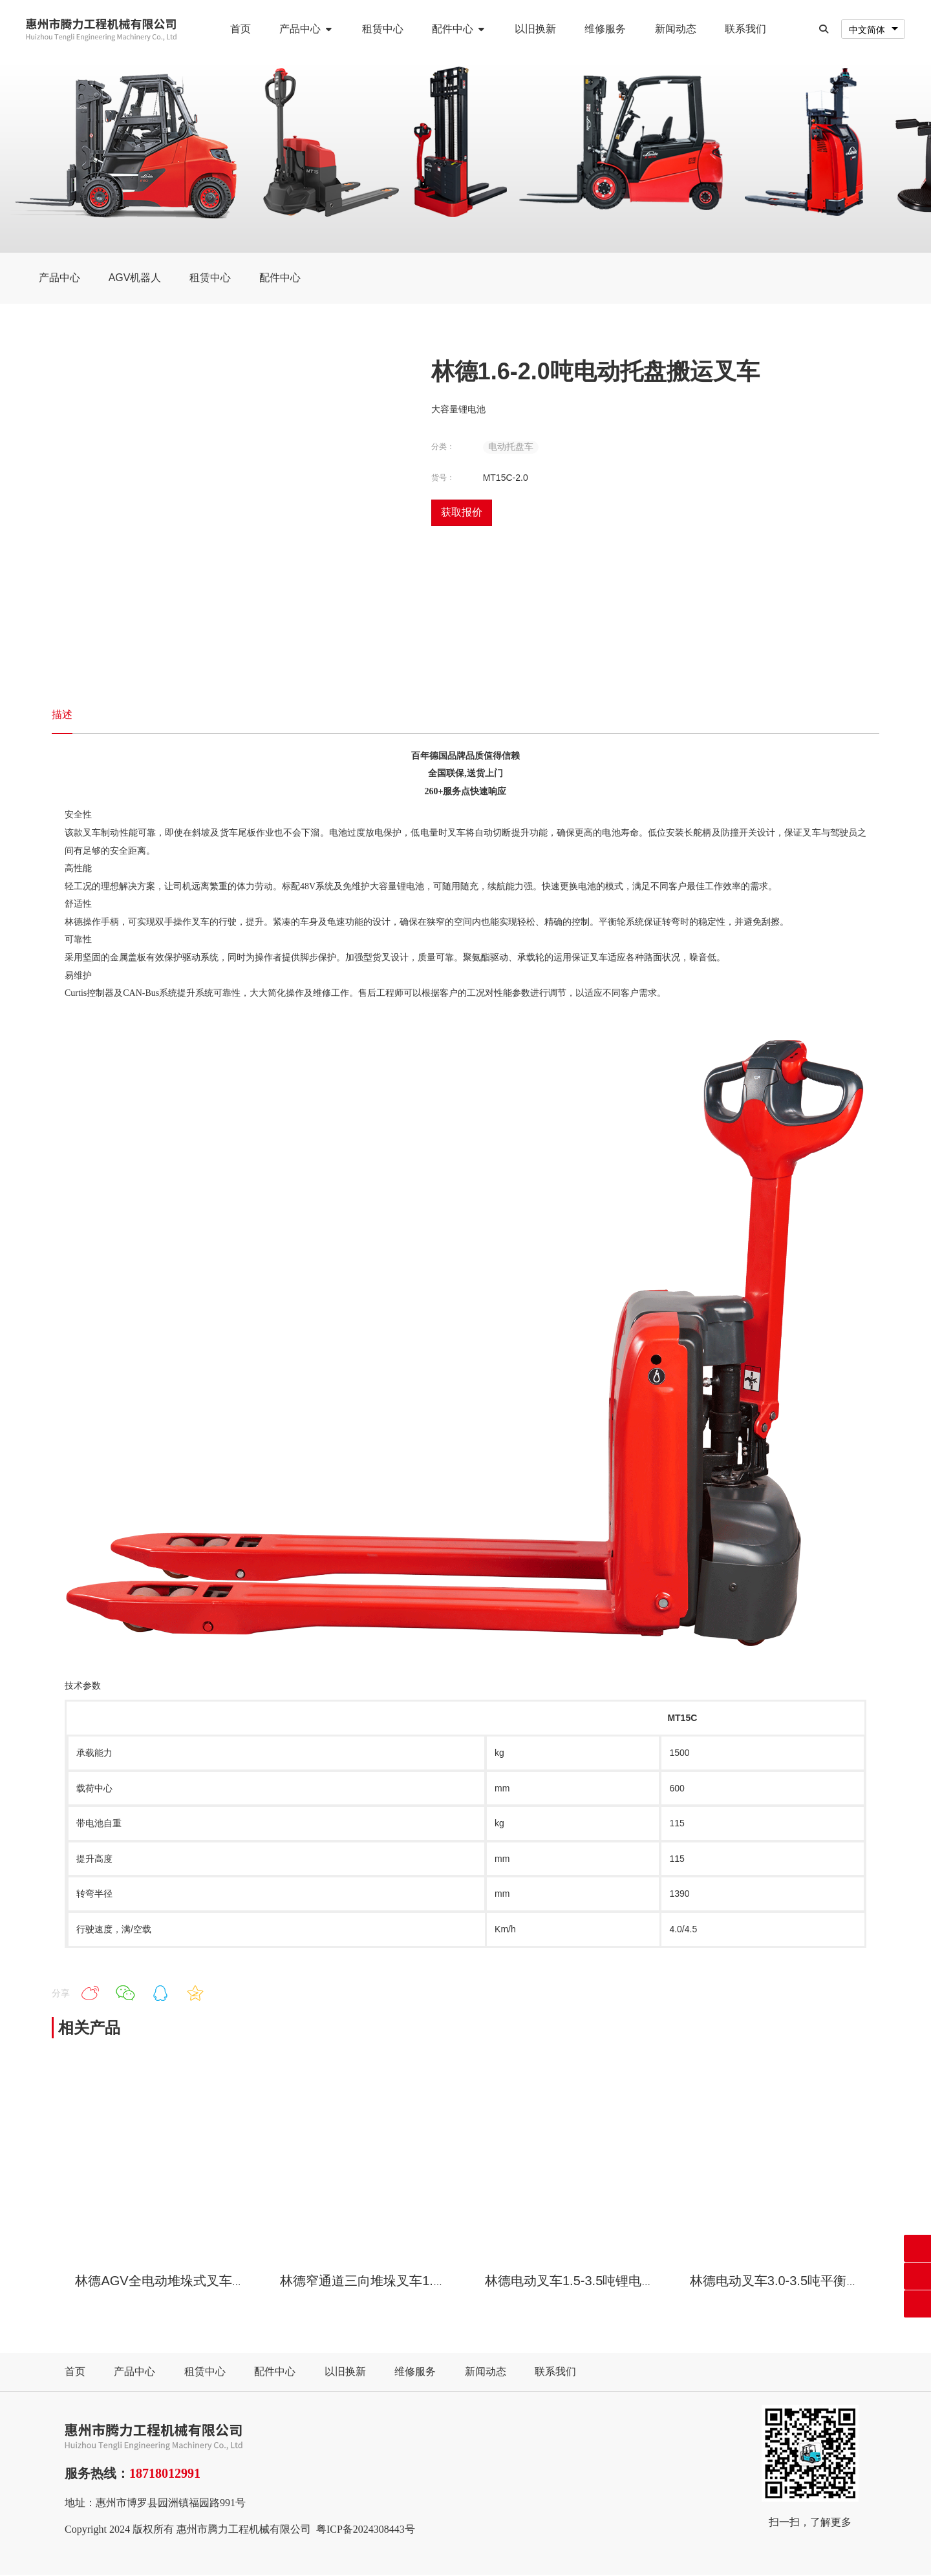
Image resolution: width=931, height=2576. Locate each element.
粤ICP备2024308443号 (365, 2530)
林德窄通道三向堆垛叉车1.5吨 (366, 2281)
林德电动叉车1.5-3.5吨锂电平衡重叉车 (595, 2281)
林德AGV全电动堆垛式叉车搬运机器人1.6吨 (201, 2281)
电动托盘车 (510, 447)
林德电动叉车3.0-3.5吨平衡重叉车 (787, 2281)
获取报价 (461, 512)
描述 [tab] (62, 715)
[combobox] (873, 29)
